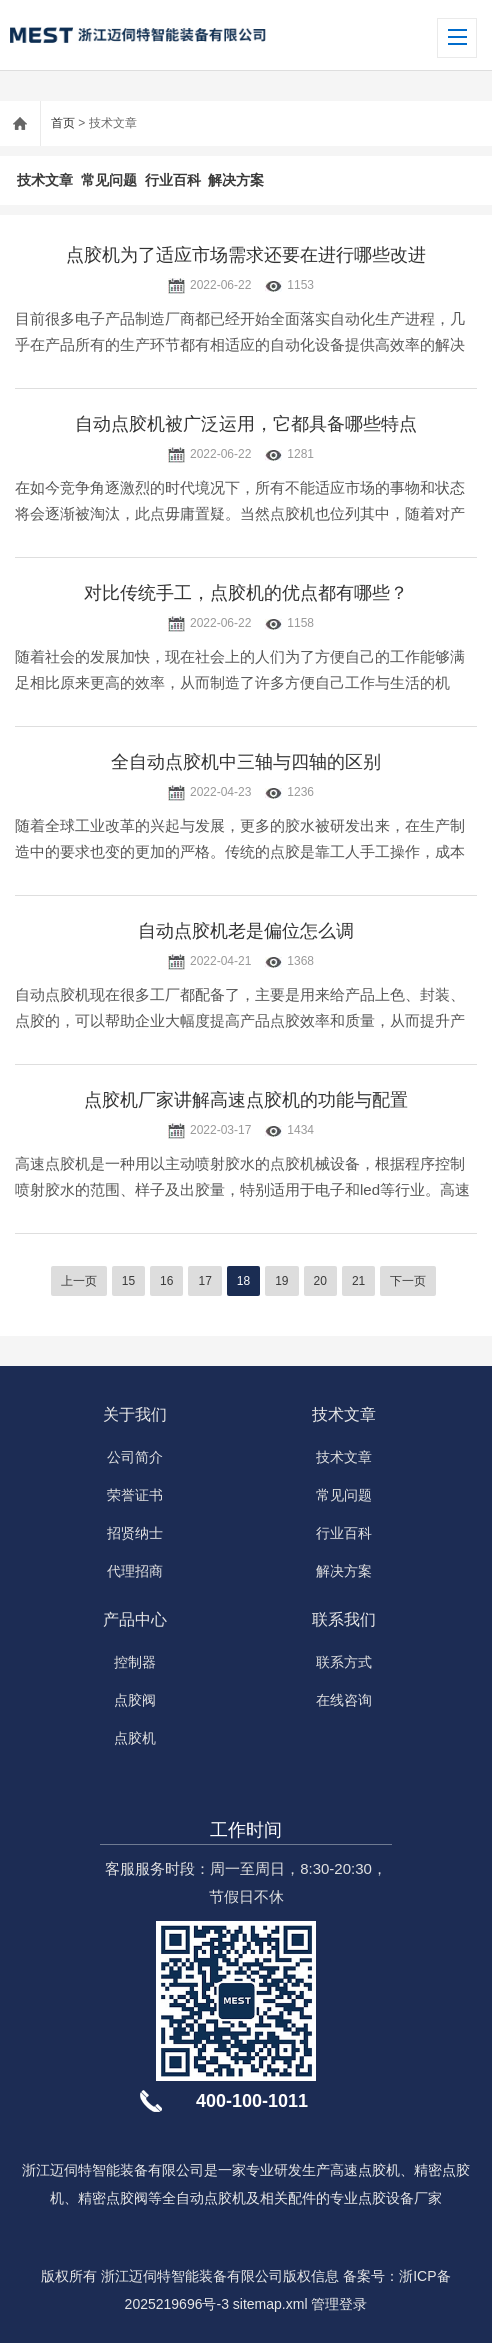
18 (243, 1281)
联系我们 (344, 1619)
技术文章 (45, 180)
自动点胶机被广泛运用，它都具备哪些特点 (246, 424)
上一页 (79, 1281)
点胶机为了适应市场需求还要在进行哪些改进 (246, 255)
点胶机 (135, 1738)
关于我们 (135, 1414)
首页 (63, 123)
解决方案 (236, 180)
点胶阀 (135, 1700)
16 (166, 1281)
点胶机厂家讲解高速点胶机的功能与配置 (246, 1100)
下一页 (408, 1281)
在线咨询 (344, 1700)
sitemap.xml (270, 2304)
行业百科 (173, 180)
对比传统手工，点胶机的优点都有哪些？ (246, 593)
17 (204, 1281)
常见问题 (109, 180)
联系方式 (344, 1662)
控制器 (135, 1662)
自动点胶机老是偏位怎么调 (246, 931)
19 (281, 1281)
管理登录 (339, 2304)
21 (358, 1281)
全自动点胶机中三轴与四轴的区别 (246, 762)
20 (320, 1281)
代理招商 (135, 1571)
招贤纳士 (135, 1533)
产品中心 (135, 1619)
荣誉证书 (135, 1495)
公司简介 (135, 1457)
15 (128, 1281)
